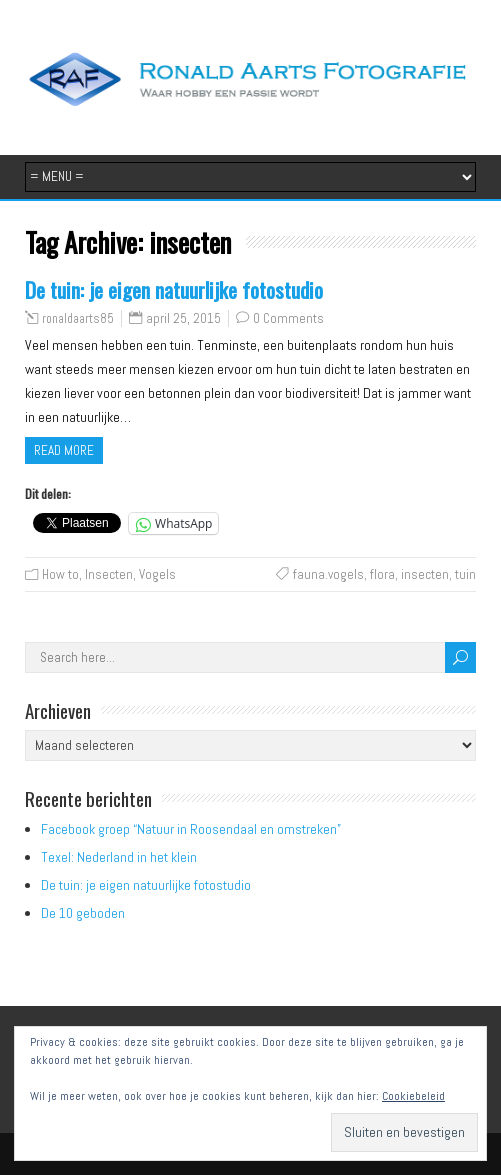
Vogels (157, 574)
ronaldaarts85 (78, 319)
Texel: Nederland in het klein (119, 857)
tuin (465, 574)
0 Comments (288, 318)
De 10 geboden (83, 913)
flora (382, 574)
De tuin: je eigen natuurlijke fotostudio (174, 289)
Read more (64, 450)
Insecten (109, 574)
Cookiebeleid (413, 1096)
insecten (425, 574)
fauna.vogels (328, 574)
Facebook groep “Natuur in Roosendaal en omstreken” (191, 829)
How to (60, 574)
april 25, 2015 (183, 318)
